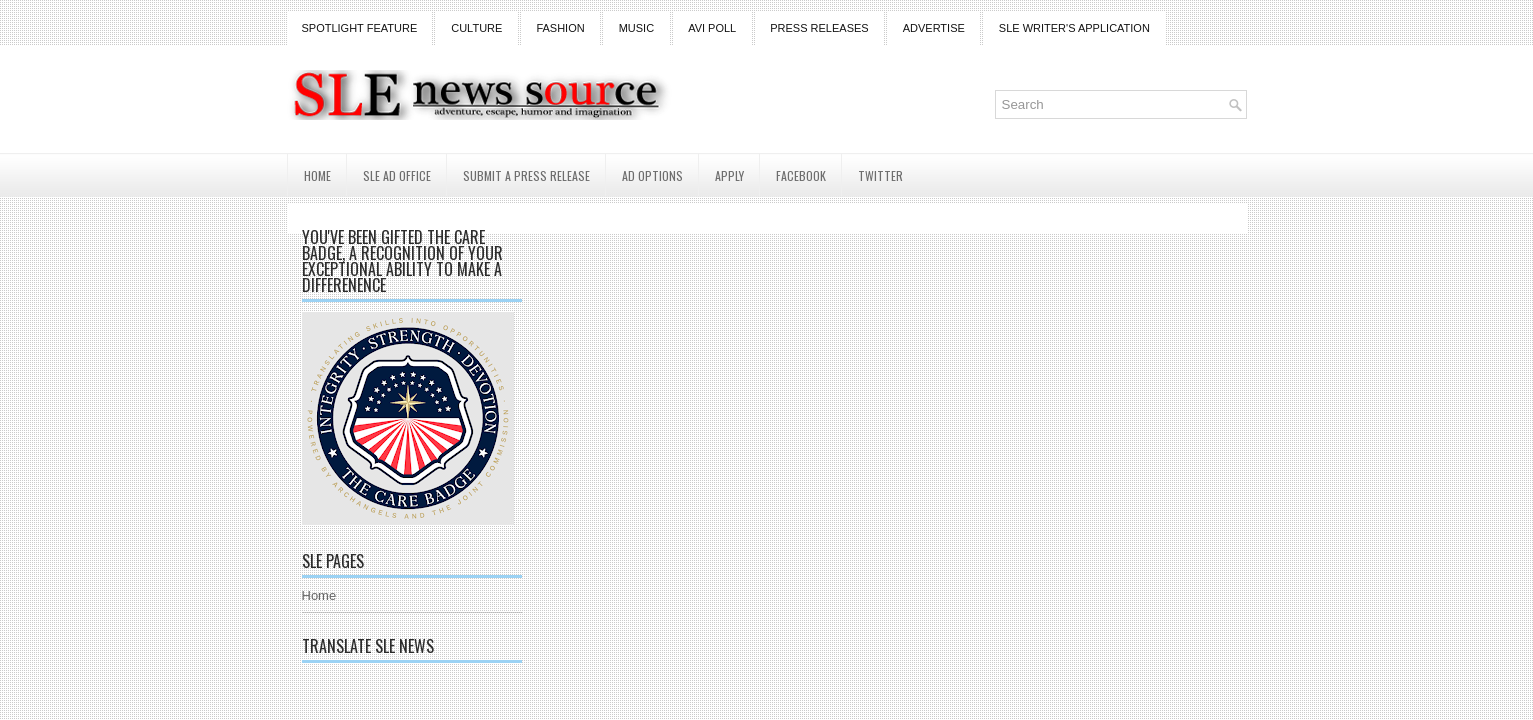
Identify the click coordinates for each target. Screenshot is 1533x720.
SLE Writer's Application (1074, 28)
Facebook (801, 175)
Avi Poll (712, 28)
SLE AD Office (397, 175)
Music (636, 28)
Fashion (560, 28)
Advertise (934, 28)
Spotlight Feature (360, 28)
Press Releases (819, 28)
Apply (729, 175)
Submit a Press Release (526, 175)
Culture (476, 28)
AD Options (652, 175)
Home (317, 175)
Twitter (880, 175)
